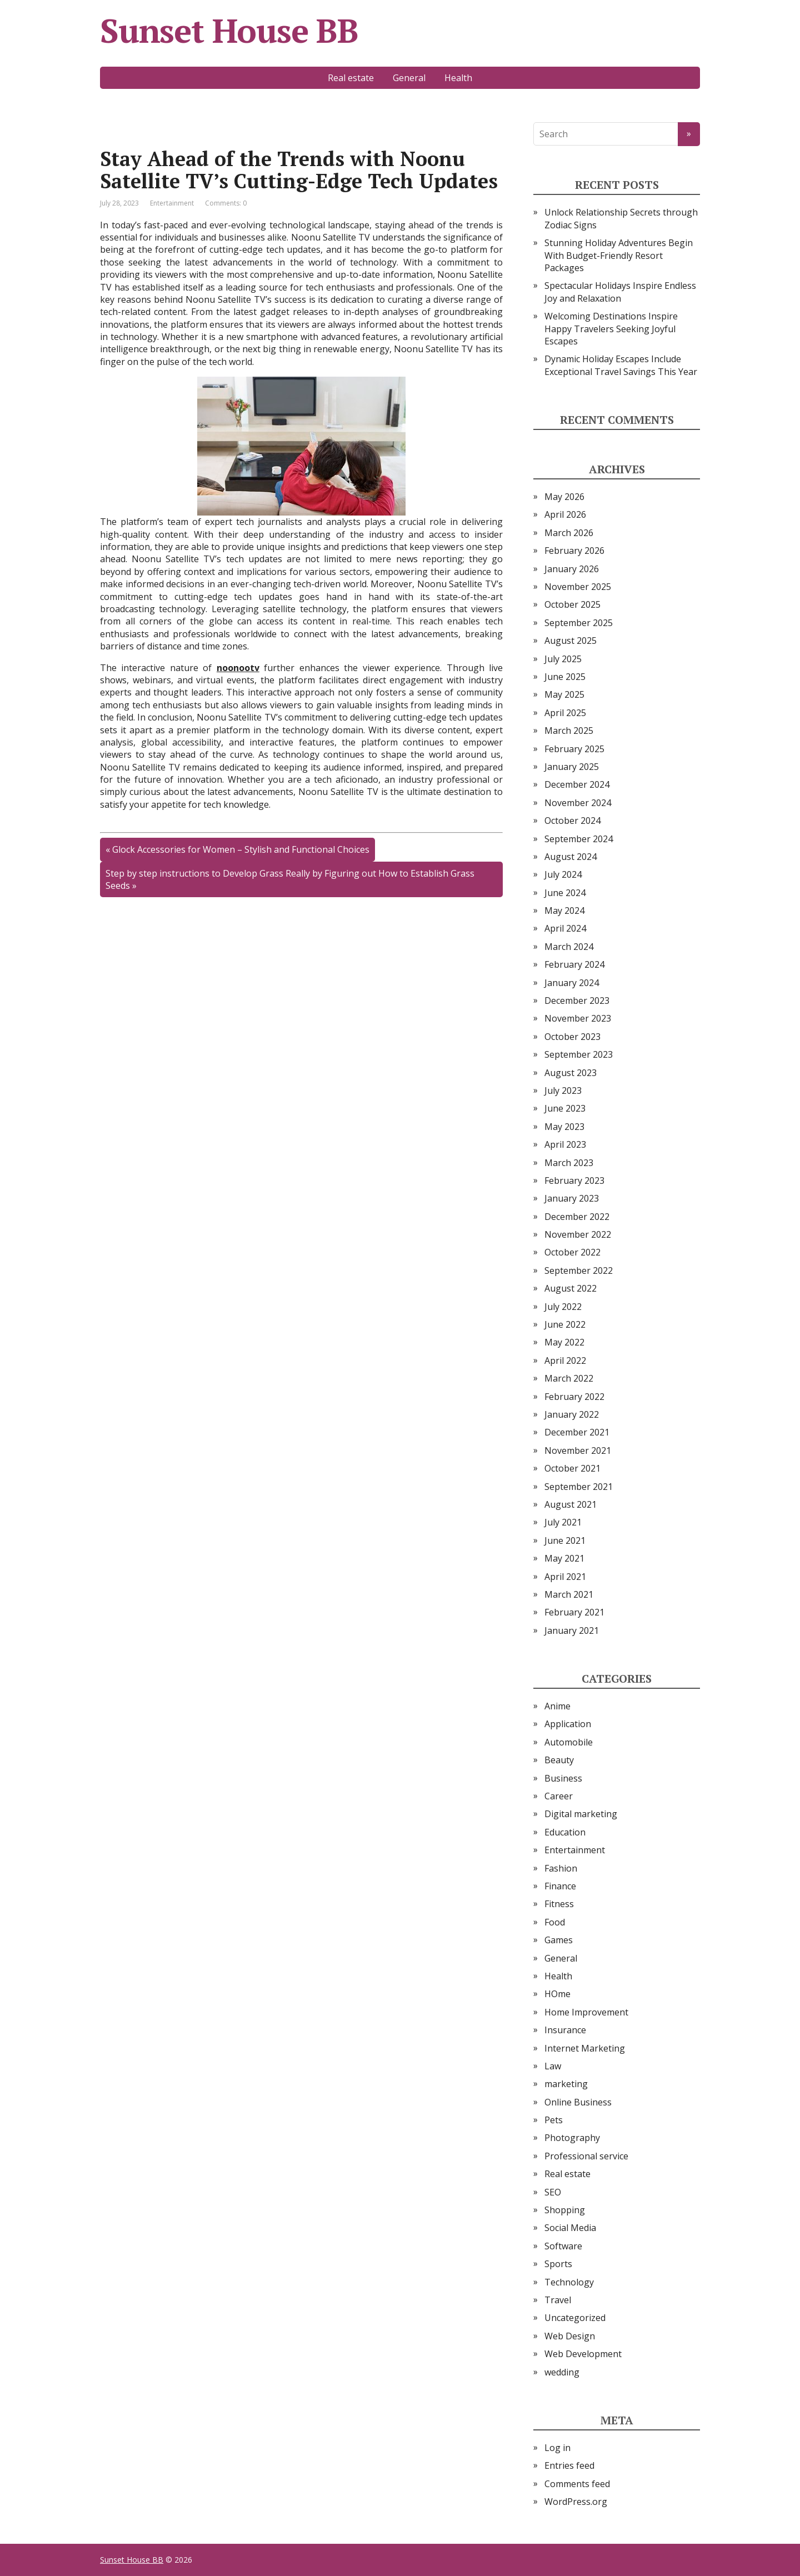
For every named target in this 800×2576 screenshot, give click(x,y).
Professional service (586, 2156)
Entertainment (172, 203)
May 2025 (564, 694)
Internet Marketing (584, 2048)
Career (558, 1796)
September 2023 (578, 1054)
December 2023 (576, 1000)
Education (565, 1832)
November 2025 (577, 587)
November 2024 (577, 803)
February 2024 (574, 964)
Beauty (559, 1760)
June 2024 (565, 893)
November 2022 (577, 1234)
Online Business (578, 2102)
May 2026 (564, 497)
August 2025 (570, 640)
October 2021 (572, 1468)
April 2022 (565, 1360)
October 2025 (572, 604)
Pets (553, 2120)
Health (458, 78)
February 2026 (574, 550)
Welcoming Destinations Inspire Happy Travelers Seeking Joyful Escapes (611, 328)
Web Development (583, 2354)
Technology (569, 2282)
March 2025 (568, 730)
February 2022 (574, 1396)
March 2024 (568, 947)
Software (563, 2246)
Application (567, 1724)
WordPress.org (575, 2501)
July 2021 (563, 1522)
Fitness (559, 1904)
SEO (552, 2192)
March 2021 (568, 1594)
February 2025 (574, 749)
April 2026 (565, 514)
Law (552, 2066)
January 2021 (571, 1630)
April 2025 (565, 713)
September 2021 (578, 1486)
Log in (557, 2448)
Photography (572, 2138)
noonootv (238, 668)
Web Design (569, 2336)
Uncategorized (575, 2318)
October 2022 (572, 1252)
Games (558, 1940)
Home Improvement (586, 2012)
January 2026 (571, 569)
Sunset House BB (229, 30)
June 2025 (565, 677)
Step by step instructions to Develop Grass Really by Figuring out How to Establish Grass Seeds (290, 879)
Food (554, 1922)
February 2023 (574, 1180)
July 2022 (563, 1306)
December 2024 (576, 784)
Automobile (568, 1742)
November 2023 (577, 1018)
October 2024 (572, 820)
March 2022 (568, 1378)
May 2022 (564, 1342)
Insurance (565, 2030)
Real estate (351, 78)
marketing (566, 2084)
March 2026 (568, 533)
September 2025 (578, 623)
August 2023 (570, 1073)
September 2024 (578, 839)
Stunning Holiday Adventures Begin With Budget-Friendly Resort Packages (618, 255)
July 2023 (563, 1090)
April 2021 (565, 1576)
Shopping (564, 2210)
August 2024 (570, 857)
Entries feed (569, 2465)
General (409, 78)
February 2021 (574, 1612)
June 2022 (565, 1324)
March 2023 (568, 1163)
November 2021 (577, 1450)
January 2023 (571, 1198)
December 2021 (576, 1432)
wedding (561, 2372)
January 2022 (571, 1414)
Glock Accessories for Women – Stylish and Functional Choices (240, 849)
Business (563, 1778)
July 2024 (563, 874)
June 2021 (565, 1540)
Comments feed (577, 2484)
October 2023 (572, 1037)
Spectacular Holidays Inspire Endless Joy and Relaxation (620, 291)
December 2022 (576, 1217)
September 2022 (578, 1270)
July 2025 (563, 659)
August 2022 (570, 1288)
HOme (557, 1994)
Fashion (560, 1868)
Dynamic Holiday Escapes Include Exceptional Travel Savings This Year (620, 365)
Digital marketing (580, 1814)
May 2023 (564, 1127)
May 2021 (564, 1558)
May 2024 (564, 910)
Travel (557, 2300)
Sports (558, 2264)
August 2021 (570, 1504)
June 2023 (565, 1108)
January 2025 (571, 767)
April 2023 (565, 1144)
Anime (557, 1706)
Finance (560, 1886)
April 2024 (565, 928)
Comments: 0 (226, 203)
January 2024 (571, 983)
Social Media (570, 2228)
